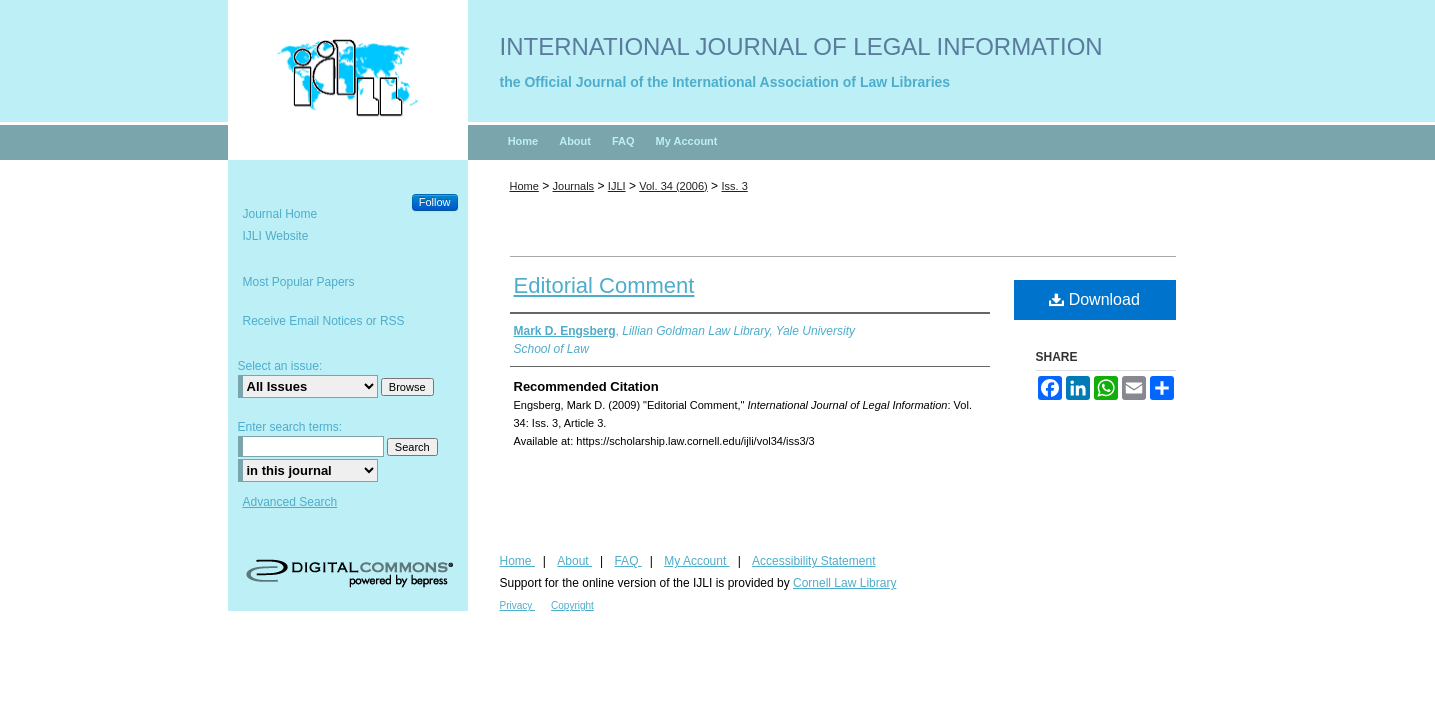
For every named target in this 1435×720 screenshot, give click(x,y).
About (574, 561)
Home (524, 186)
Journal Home (280, 214)
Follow (435, 202)
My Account (696, 561)
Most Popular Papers (299, 282)
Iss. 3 (734, 186)
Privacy (518, 605)
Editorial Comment (604, 285)
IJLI (617, 186)
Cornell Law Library (844, 583)
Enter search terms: (290, 427)
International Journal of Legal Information (801, 46)
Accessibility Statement (813, 561)
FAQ (627, 561)
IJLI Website (276, 236)
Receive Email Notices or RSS (324, 321)
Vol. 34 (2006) (673, 186)
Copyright (572, 605)
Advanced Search (290, 502)
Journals (574, 186)
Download (1094, 299)
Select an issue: (280, 366)
